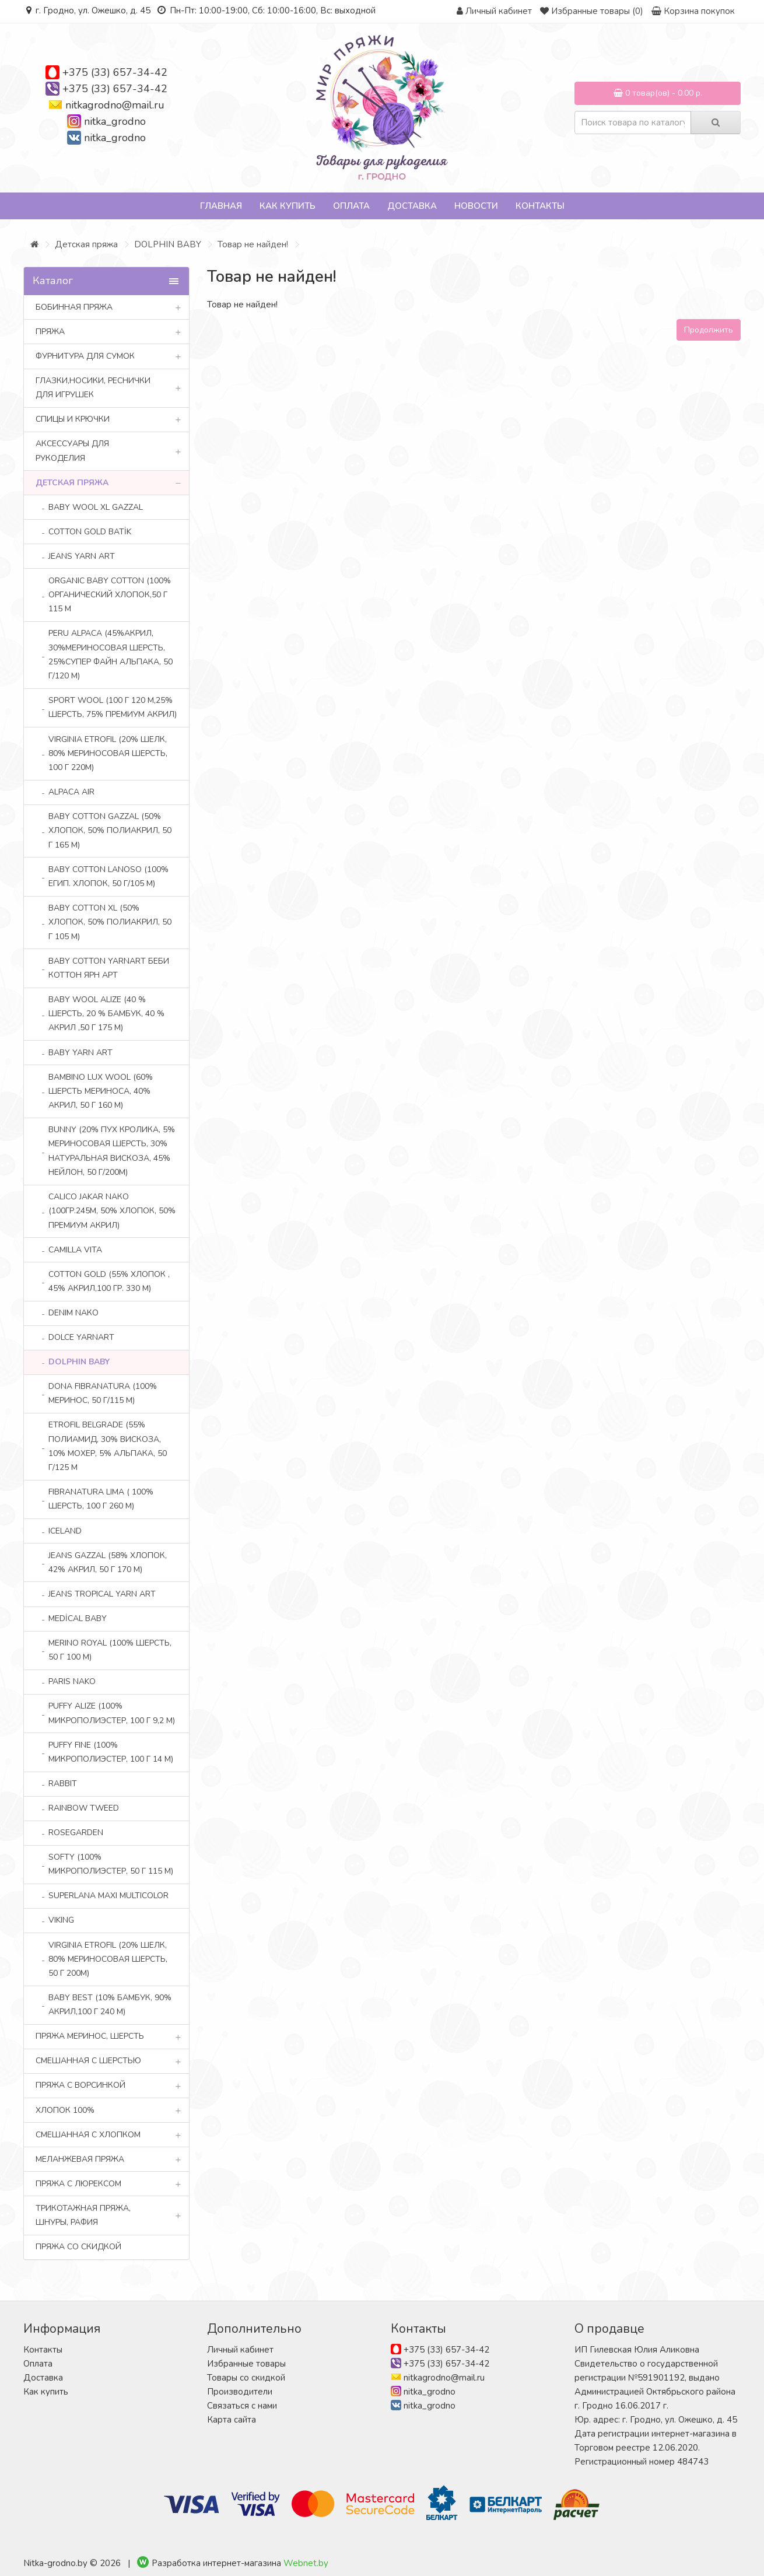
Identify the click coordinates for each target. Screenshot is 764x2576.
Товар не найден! (253, 244)
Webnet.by (305, 2563)
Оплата (351, 206)
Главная (221, 206)
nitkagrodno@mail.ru (114, 105)
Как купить (288, 206)
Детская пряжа (86, 244)
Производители (239, 2392)
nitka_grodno (115, 121)
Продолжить (708, 329)
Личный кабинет (240, 2350)
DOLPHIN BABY (167, 244)
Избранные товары (246, 2364)
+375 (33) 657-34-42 (114, 72)
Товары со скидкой (246, 2378)
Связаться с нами (242, 2406)
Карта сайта (231, 2420)
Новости (476, 206)
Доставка (412, 206)
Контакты (540, 206)
